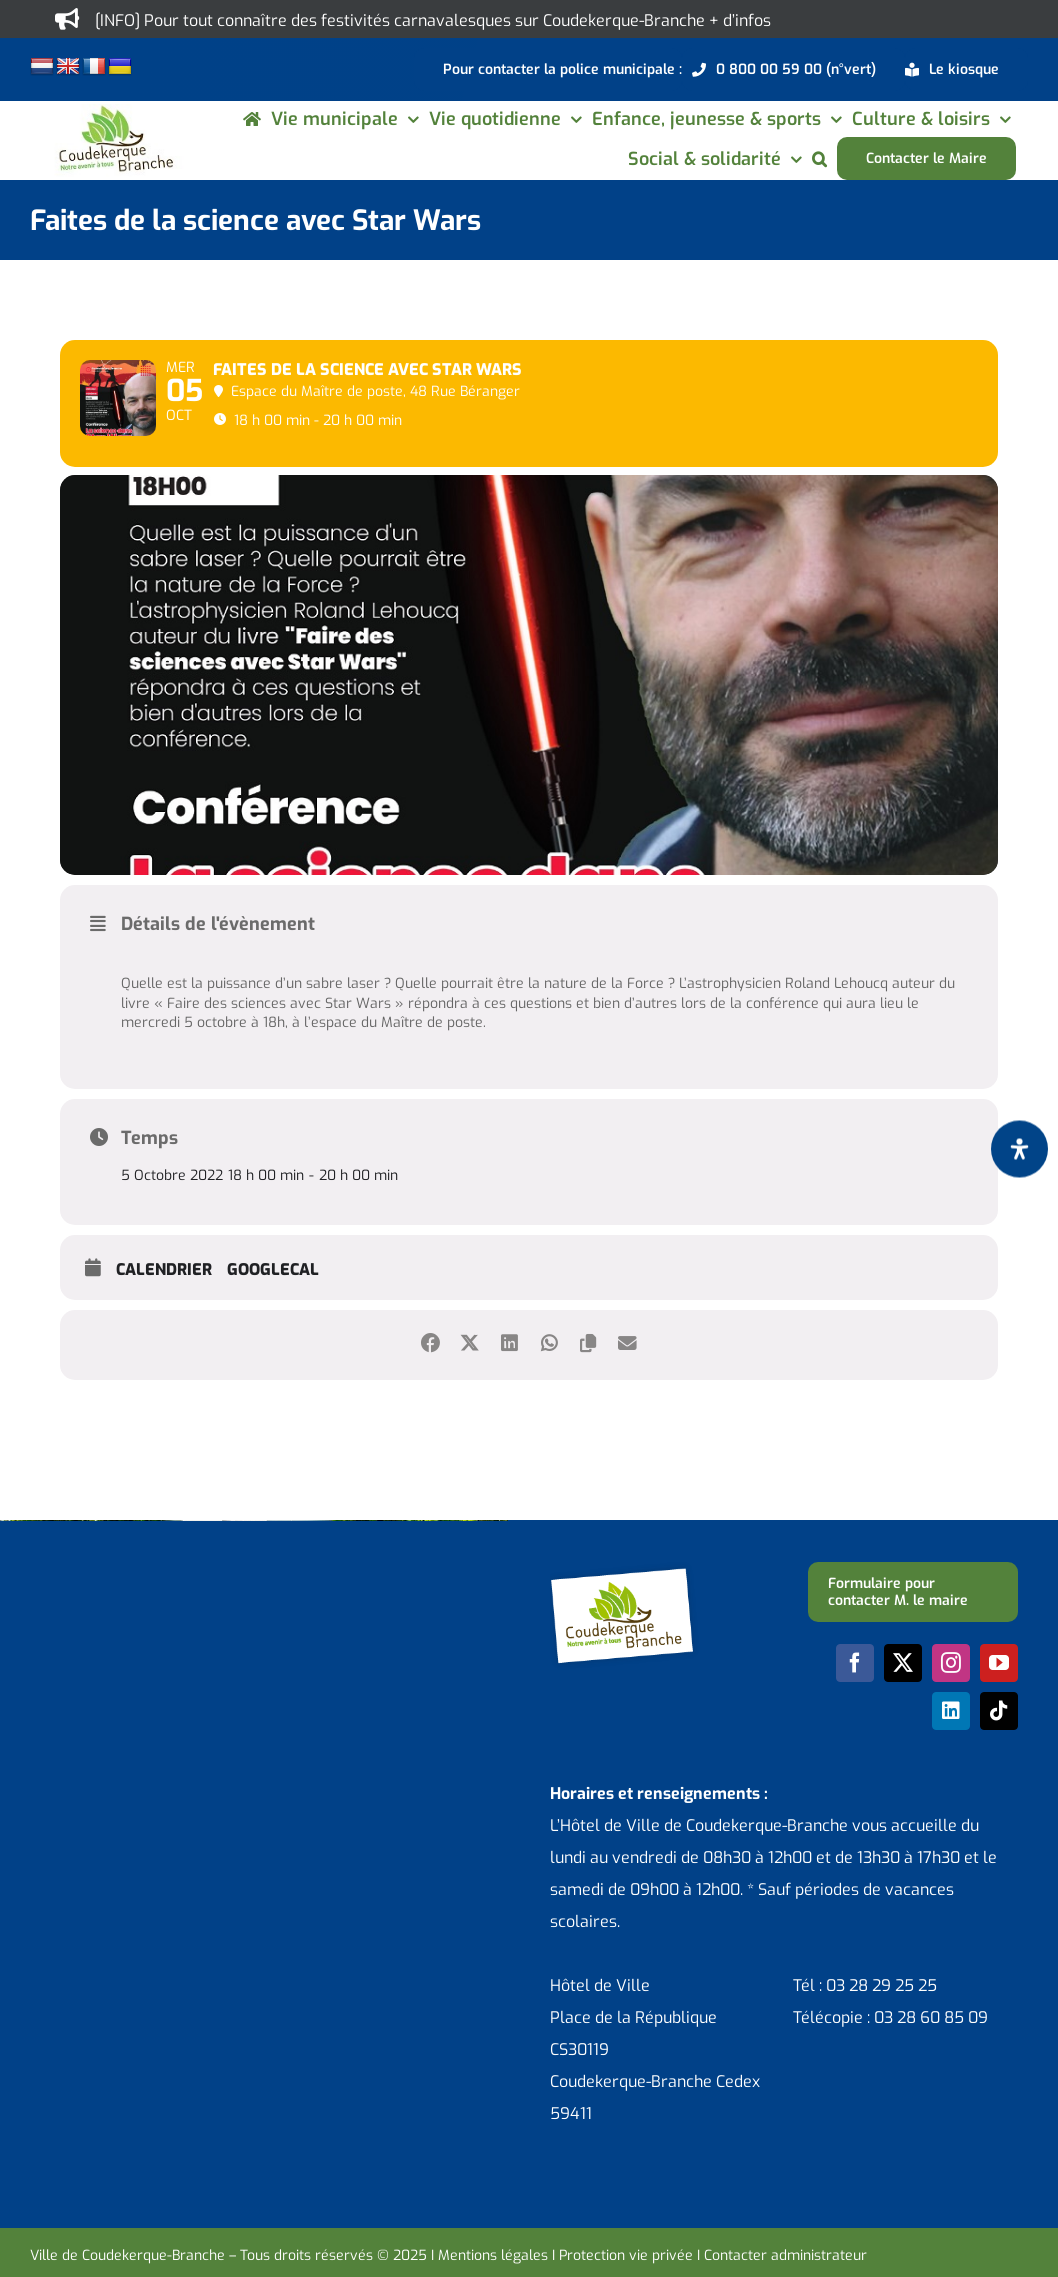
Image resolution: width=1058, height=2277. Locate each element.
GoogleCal (273, 1323)
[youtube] (999, 1716)
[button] (819, 158)
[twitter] (903, 1716)
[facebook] (855, 1716)
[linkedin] (951, 1764)
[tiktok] (999, 1764)
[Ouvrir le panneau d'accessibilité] (1019, 1148)
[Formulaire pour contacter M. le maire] (913, 1645)
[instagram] (951, 1716)
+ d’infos (740, 20)
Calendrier (164, 1323)
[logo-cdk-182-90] (115, 111)
